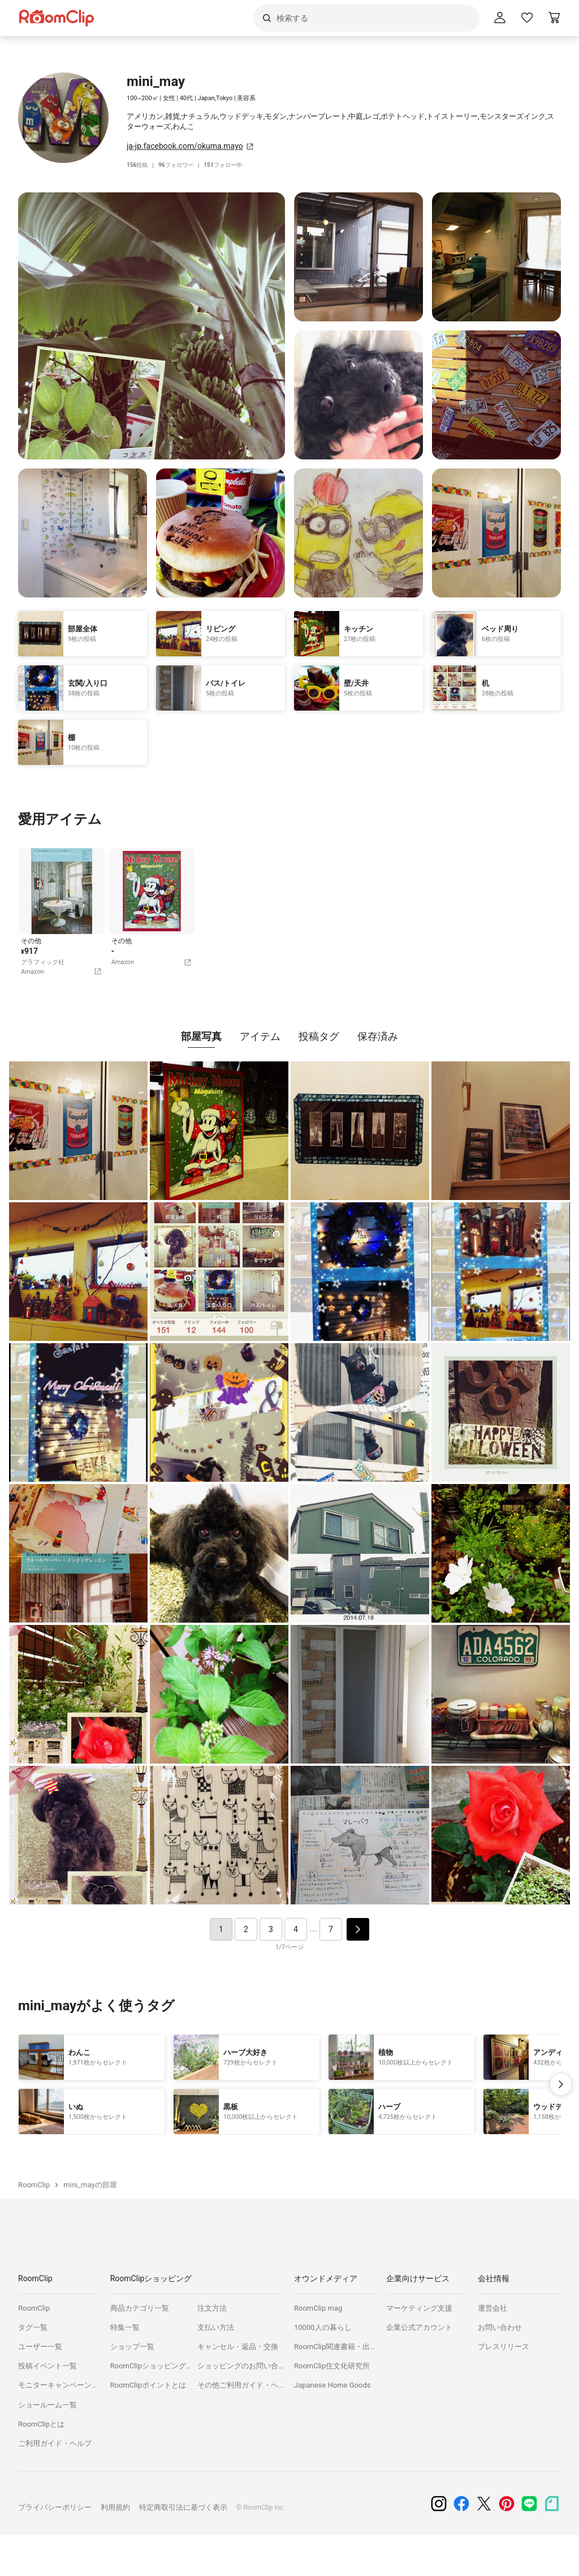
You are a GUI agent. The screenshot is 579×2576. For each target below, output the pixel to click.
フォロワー (180, 165)
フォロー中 (230, 165)
